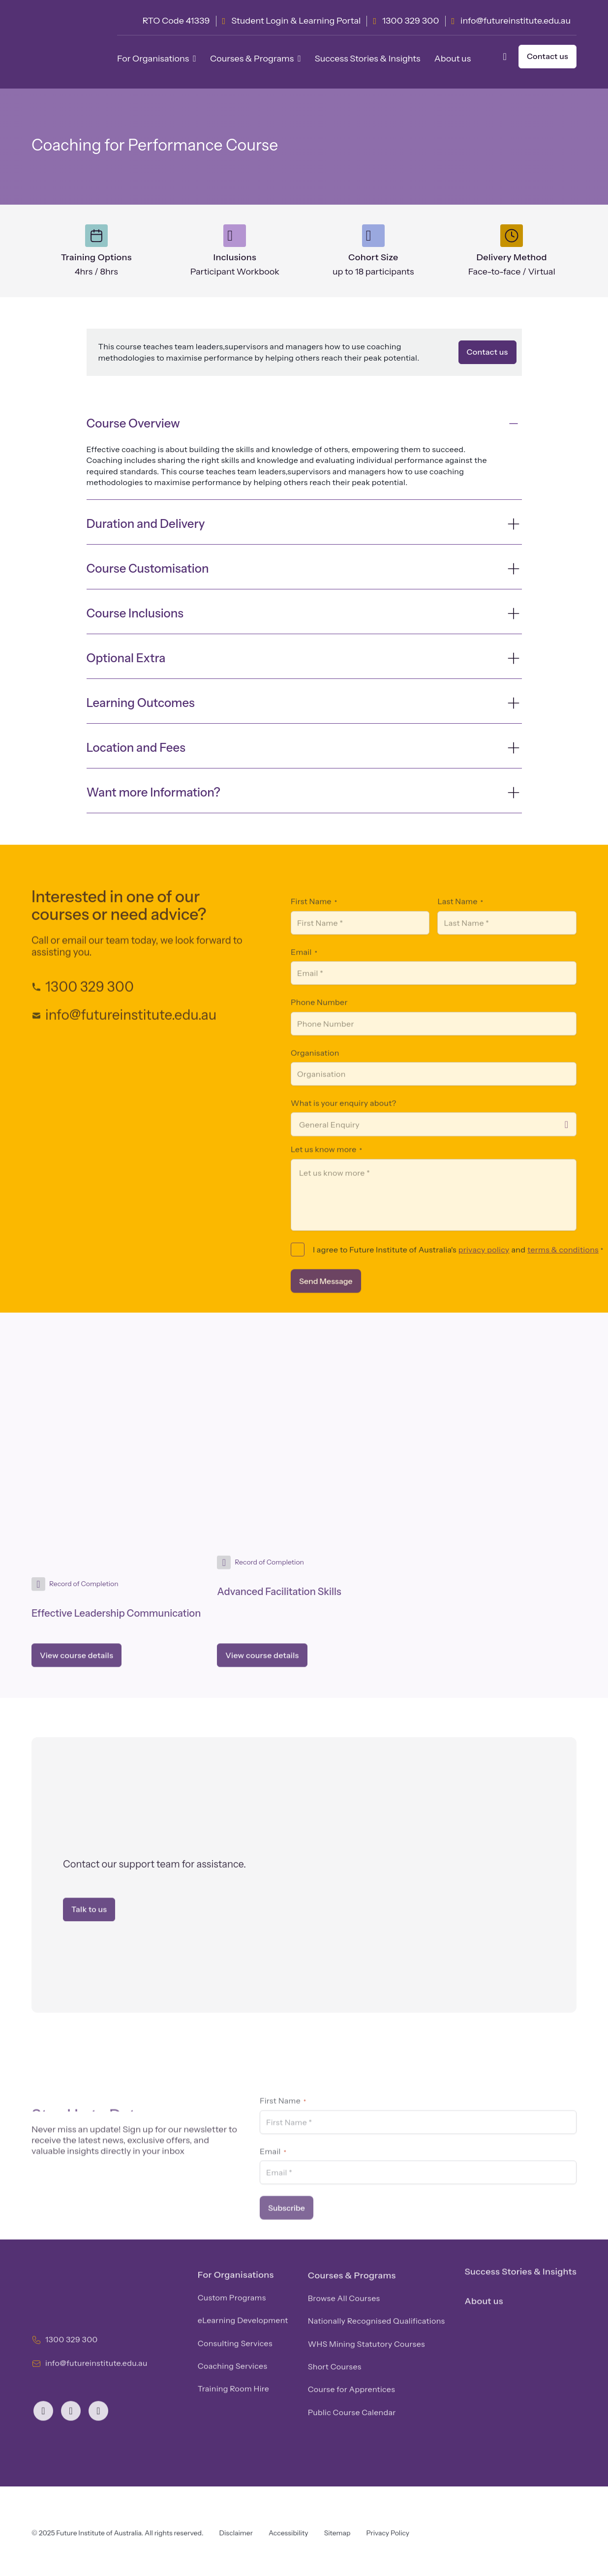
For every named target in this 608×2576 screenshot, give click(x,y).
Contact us (487, 352)
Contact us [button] (547, 56)
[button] (506, 56)
